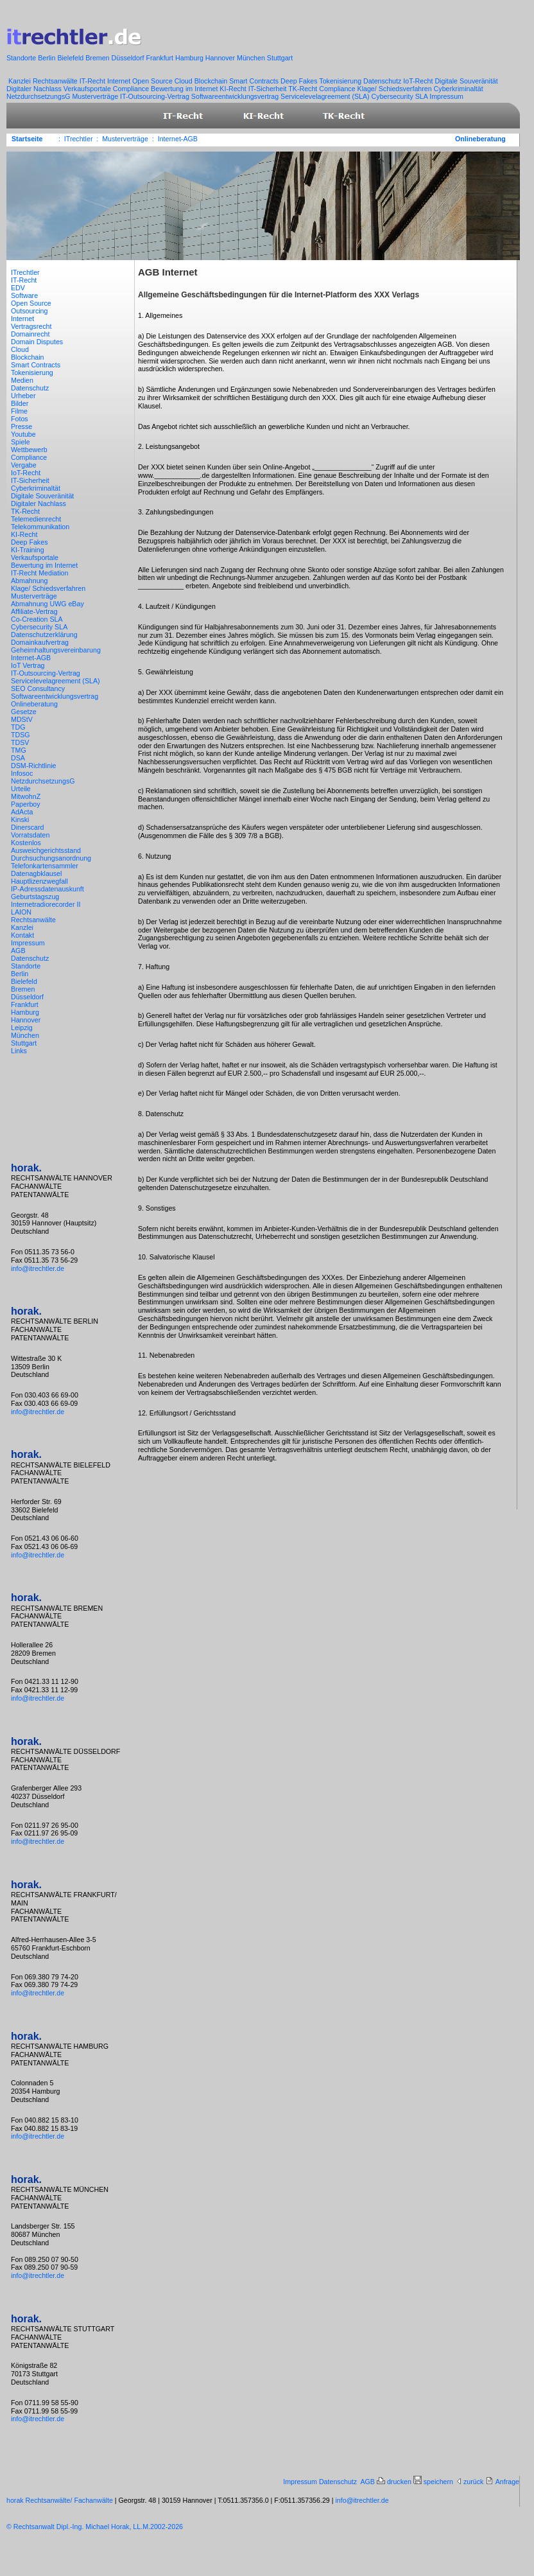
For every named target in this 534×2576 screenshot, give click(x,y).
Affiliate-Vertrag (35, 611)
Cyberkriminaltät (458, 88)
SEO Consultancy (39, 688)
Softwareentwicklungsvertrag (235, 96)
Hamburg (190, 58)
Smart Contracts (254, 81)
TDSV (21, 742)
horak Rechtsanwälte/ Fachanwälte (59, 2500)
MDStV (23, 719)
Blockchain (212, 81)
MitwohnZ (26, 796)
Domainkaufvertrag (41, 642)
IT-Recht (93, 81)
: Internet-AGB (175, 139)
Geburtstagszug (36, 896)
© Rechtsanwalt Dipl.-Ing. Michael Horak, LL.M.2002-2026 (94, 2526)
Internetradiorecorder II (46, 904)
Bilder (20, 403)
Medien (23, 380)
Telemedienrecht (37, 519)
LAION (22, 912)
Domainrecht (31, 334)
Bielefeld (71, 58)
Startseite (27, 139)
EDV (19, 288)
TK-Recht (303, 88)
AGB (19, 950)
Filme (20, 411)
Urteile (22, 789)
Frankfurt (160, 58)
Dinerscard (28, 827)
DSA (18, 758)
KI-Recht (234, 88)
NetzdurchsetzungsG (39, 96)
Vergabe (25, 465)
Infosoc (23, 773)
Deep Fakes (299, 81)
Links (20, 1051)
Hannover (221, 58)
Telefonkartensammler (45, 866)
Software (25, 295)
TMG (19, 750)
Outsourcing (30, 311)
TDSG (21, 735)
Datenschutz (383, 81)
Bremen (98, 58)
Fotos (20, 419)
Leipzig (23, 1027)
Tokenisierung (341, 81)
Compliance (132, 88)
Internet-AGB (32, 658)
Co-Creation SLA (37, 619)
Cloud (184, 81)
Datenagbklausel (37, 873)
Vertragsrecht (32, 326)
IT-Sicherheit (268, 88)
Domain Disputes (38, 342)
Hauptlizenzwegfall (40, 881)
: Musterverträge (123, 139)
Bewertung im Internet (185, 88)
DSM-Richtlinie (34, 765)
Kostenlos (27, 842)
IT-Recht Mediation (40, 573)
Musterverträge (96, 96)
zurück (474, 2481)
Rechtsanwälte (56, 81)
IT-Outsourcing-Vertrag (155, 96)
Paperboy (26, 804)
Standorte (22, 58)
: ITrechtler (76, 139)
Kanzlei (19, 81)
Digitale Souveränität (466, 81)
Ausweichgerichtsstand (47, 850)
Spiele (21, 442)
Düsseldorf (129, 58)
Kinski (21, 819)
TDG (19, 727)
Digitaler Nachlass (35, 88)
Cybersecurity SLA (401, 96)
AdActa (23, 812)
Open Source (153, 81)
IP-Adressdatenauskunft (48, 889)
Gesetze (25, 711)
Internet (119, 81)
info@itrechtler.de (37, 1268)
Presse (22, 426)
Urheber (24, 395)
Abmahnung (30, 580)
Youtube (24, 434)
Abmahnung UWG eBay (48, 604)
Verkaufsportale (88, 88)
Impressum (446, 96)
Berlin (47, 58)
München (252, 58)
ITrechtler (26, 272)
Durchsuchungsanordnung (52, 858)
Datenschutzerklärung (45, 634)
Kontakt (23, 935)
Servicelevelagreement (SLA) (326, 96)
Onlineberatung (480, 139)
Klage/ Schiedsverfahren (395, 88)
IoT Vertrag (28, 665)
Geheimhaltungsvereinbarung (57, 650)
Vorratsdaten (31, 835)
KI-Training (28, 550)
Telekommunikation (41, 526)
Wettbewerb (30, 449)
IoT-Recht (419, 81)
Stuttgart (280, 58)
